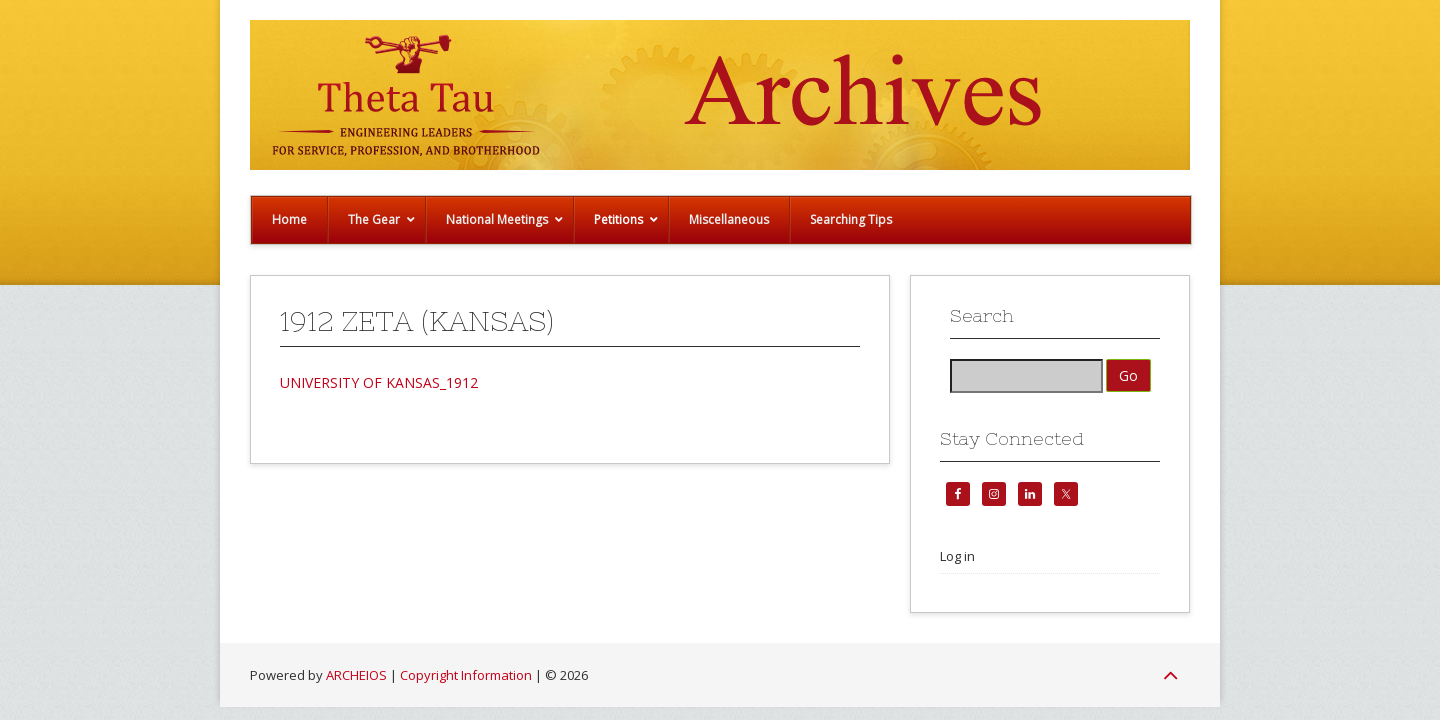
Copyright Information (466, 675)
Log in (957, 556)
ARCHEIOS (356, 675)
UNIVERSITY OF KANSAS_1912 (379, 382)
